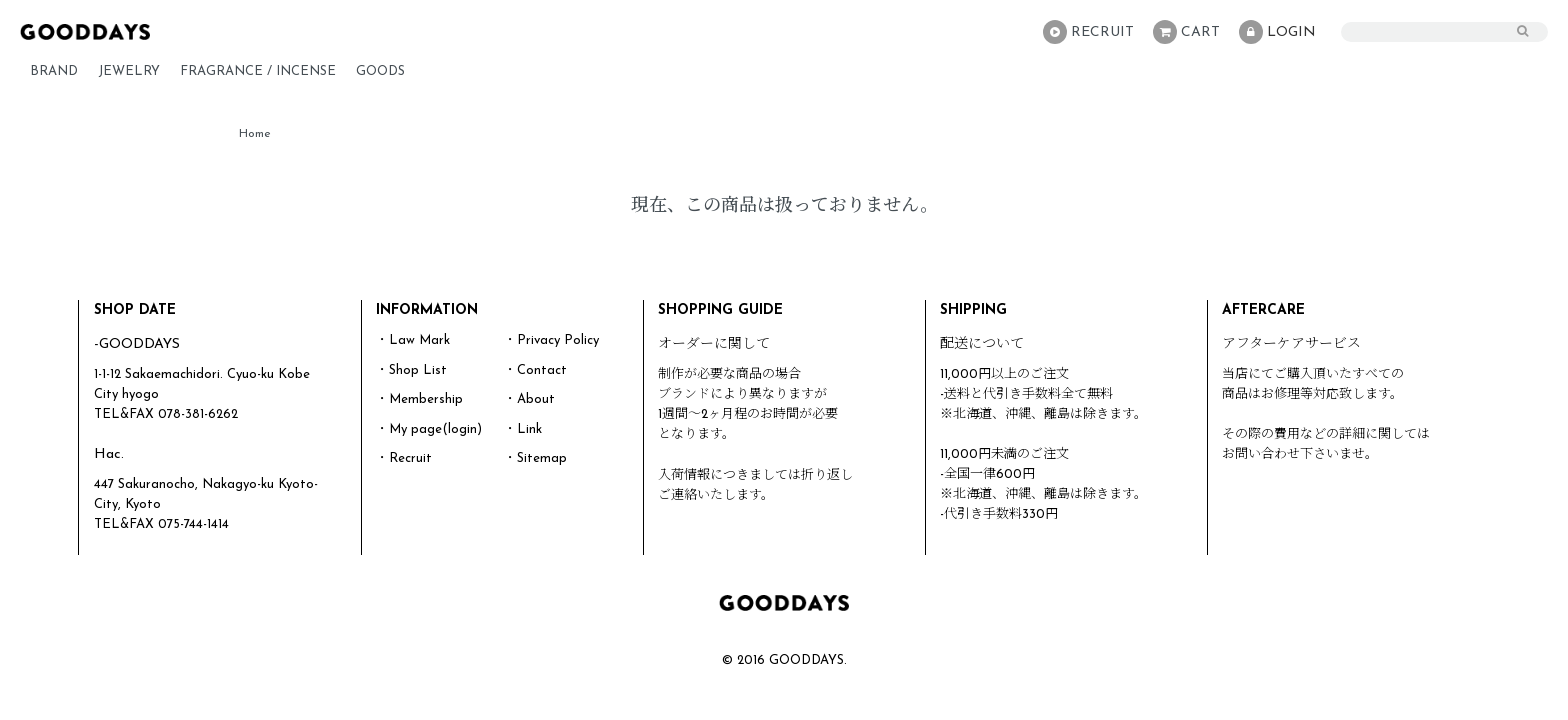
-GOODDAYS (137, 344)
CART (1186, 32)
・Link (523, 429)
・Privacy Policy (551, 340)
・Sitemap (535, 458)
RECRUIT (1088, 32)
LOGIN (1277, 32)
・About (529, 399)
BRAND (54, 71)
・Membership (419, 399)
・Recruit (404, 458)
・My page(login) (429, 429)
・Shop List (411, 370)
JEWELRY (129, 71)
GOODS (380, 71)
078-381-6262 (198, 414)
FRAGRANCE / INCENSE (258, 71)
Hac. (109, 454)
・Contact (535, 370)
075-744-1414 (193, 524)
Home (255, 134)
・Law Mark (413, 340)
